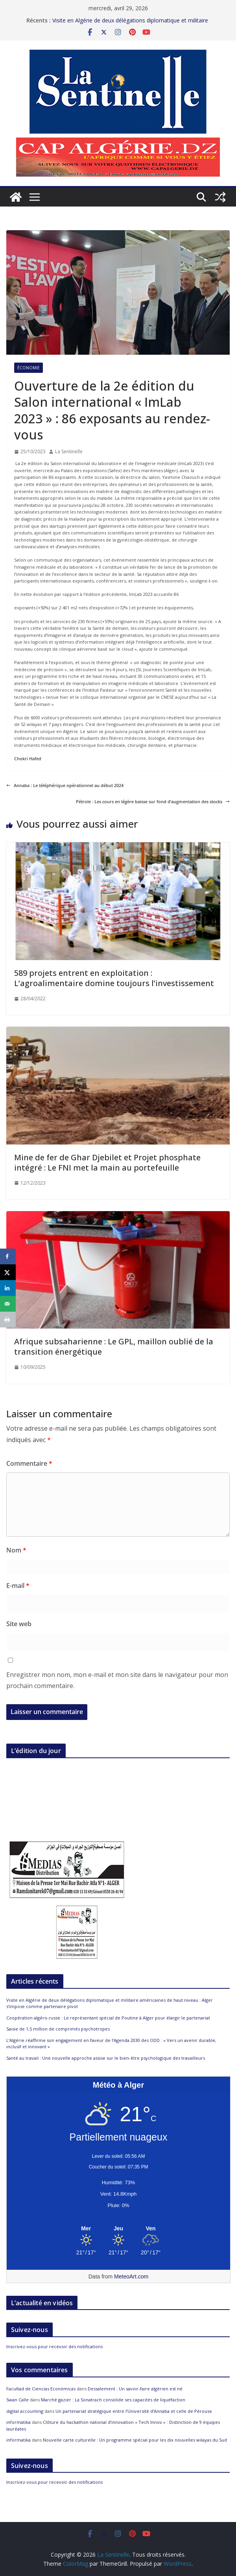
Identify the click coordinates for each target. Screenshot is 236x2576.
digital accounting (24, 2411)
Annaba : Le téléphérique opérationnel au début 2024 (65, 785)
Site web (18, 1623)
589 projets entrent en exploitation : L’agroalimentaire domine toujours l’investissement (114, 978)
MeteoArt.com (131, 2276)
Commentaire (29, 1463)
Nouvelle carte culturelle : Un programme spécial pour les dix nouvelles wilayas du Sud (135, 2440)
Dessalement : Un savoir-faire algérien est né (135, 2389)
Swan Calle (17, 2400)
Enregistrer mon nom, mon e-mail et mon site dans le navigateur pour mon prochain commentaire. (117, 1680)
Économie (28, 367)
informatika (18, 2422)
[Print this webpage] (8, 1319)
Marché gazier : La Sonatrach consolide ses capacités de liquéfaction (113, 2400)
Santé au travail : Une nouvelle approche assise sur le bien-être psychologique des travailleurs (105, 2058)
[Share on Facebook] (8, 1256)
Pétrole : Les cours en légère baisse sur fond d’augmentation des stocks (153, 801)
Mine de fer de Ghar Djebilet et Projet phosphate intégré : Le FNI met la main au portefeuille (107, 1162)
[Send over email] (8, 1304)
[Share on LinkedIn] (8, 1288)
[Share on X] (8, 1272)
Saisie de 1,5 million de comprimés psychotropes (58, 2029)
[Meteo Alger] (118, 2228)
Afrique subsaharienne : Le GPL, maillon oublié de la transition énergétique (113, 1346)
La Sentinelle (69, 451)
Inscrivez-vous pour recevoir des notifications (54, 2346)
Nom (16, 1550)
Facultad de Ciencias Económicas (41, 2389)
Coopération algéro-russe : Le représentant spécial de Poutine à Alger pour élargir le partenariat (108, 2018)
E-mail (18, 1585)
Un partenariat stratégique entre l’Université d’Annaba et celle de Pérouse (133, 2411)
